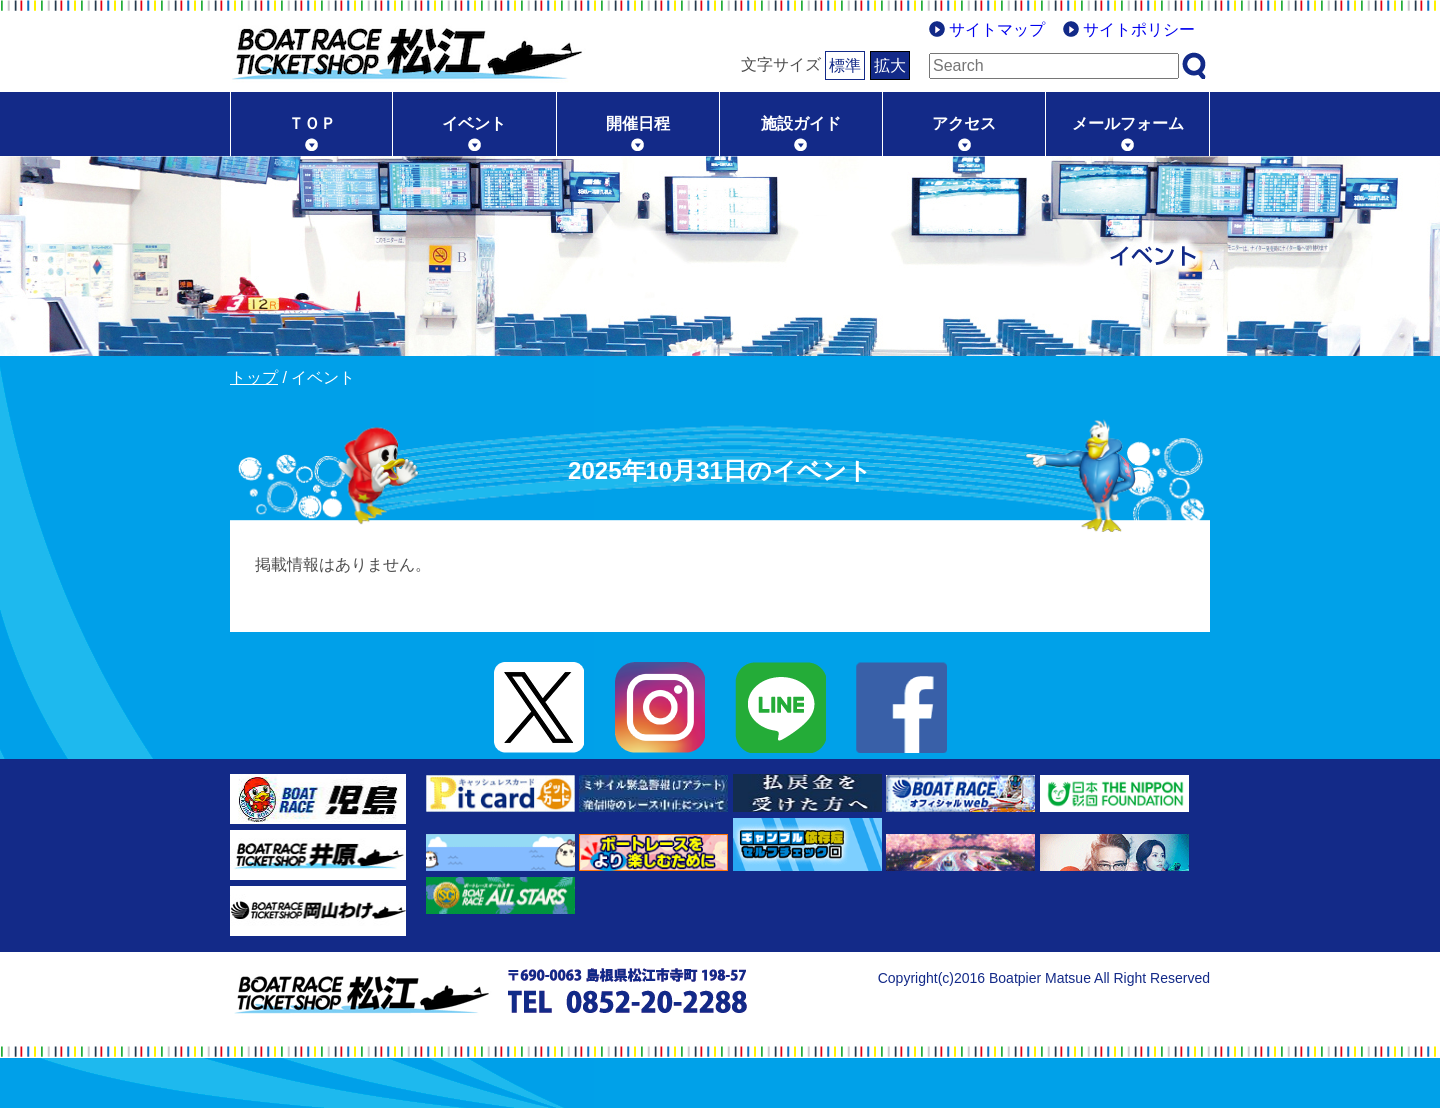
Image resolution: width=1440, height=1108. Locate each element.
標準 (845, 65)
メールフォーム (1128, 123)
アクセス (964, 123)
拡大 (890, 65)
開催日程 (638, 123)
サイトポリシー (1139, 29)
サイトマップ (997, 29)
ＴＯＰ (312, 123)
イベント (474, 123)
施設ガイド (801, 123)
